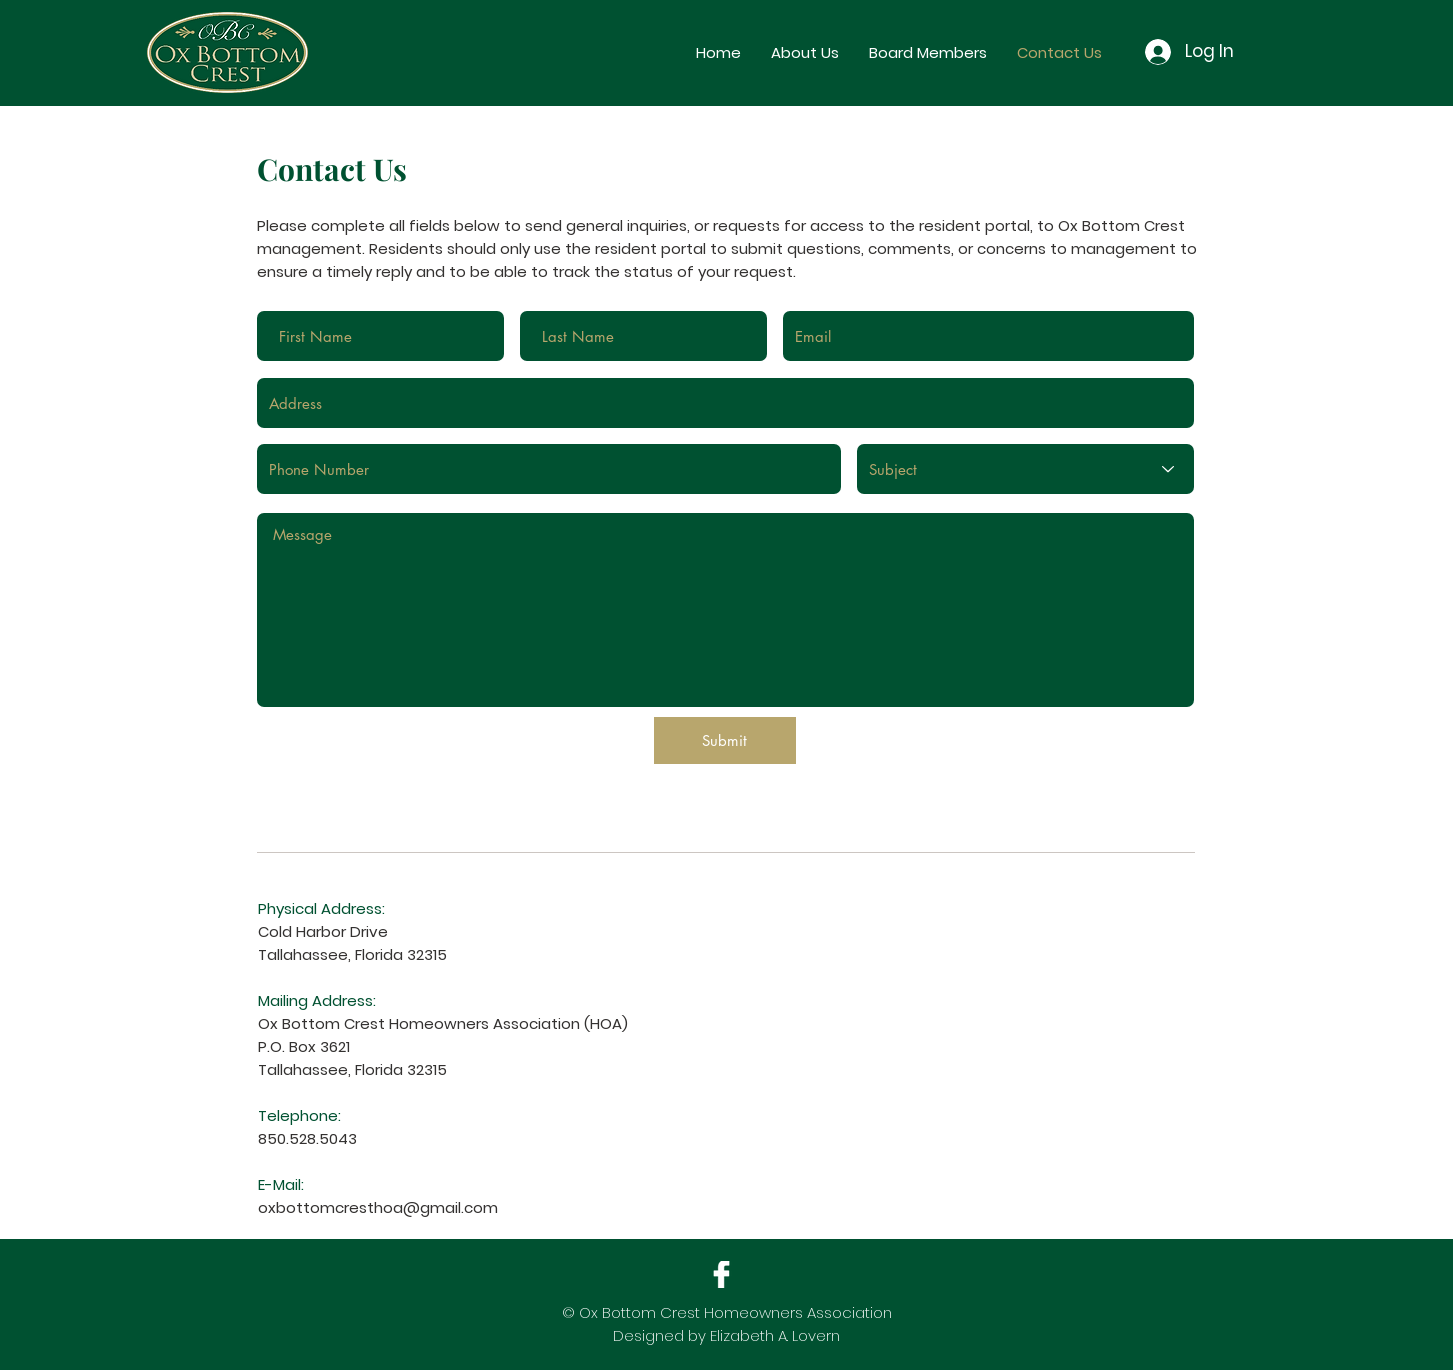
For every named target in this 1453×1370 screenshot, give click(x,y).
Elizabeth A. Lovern (775, 1335)
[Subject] (1025, 469)
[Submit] (725, 740)
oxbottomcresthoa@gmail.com (378, 1207)
